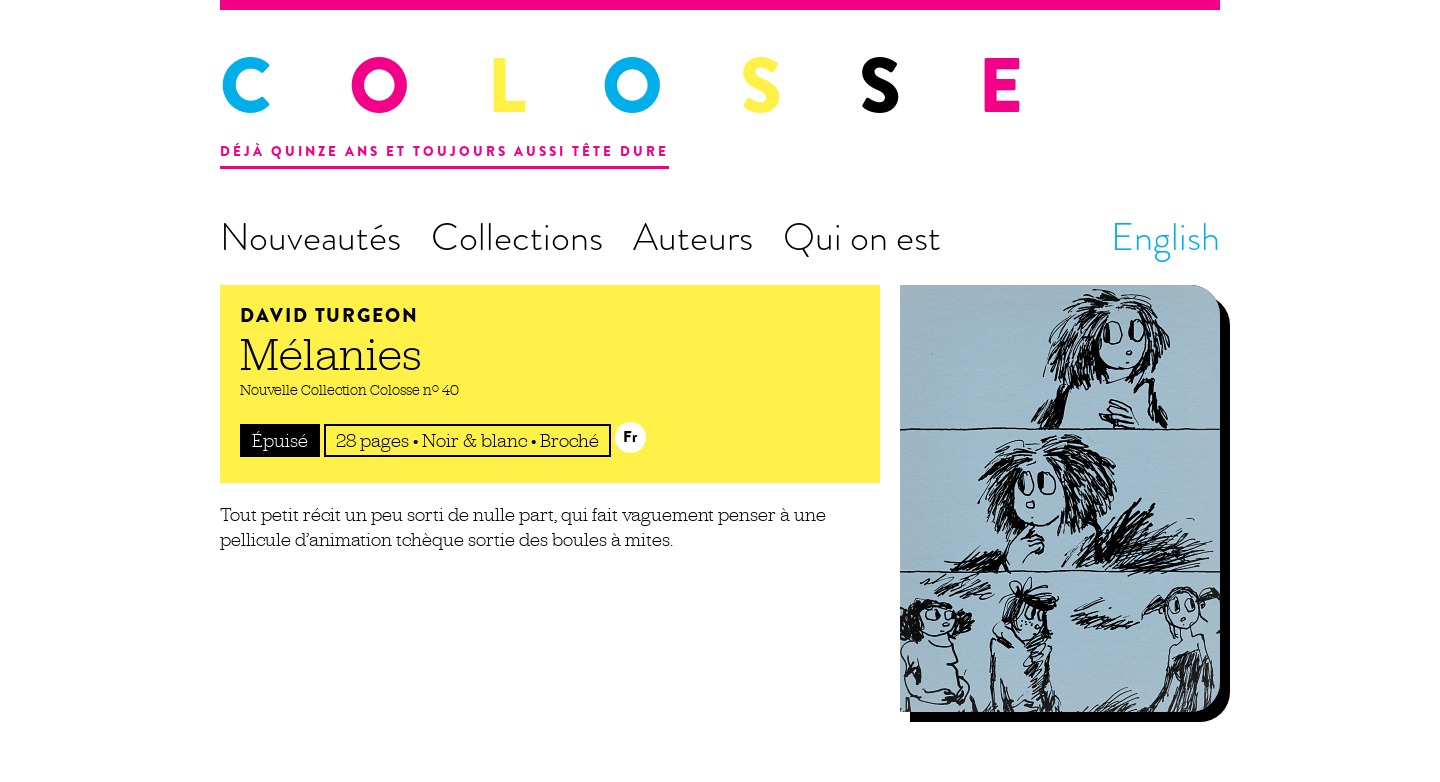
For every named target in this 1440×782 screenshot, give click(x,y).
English (1165, 237)
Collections (517, 237)
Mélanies (331, 354)
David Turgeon (329, 315)
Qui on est (862, 237)
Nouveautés (310, 237)
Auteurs (693, 237)
